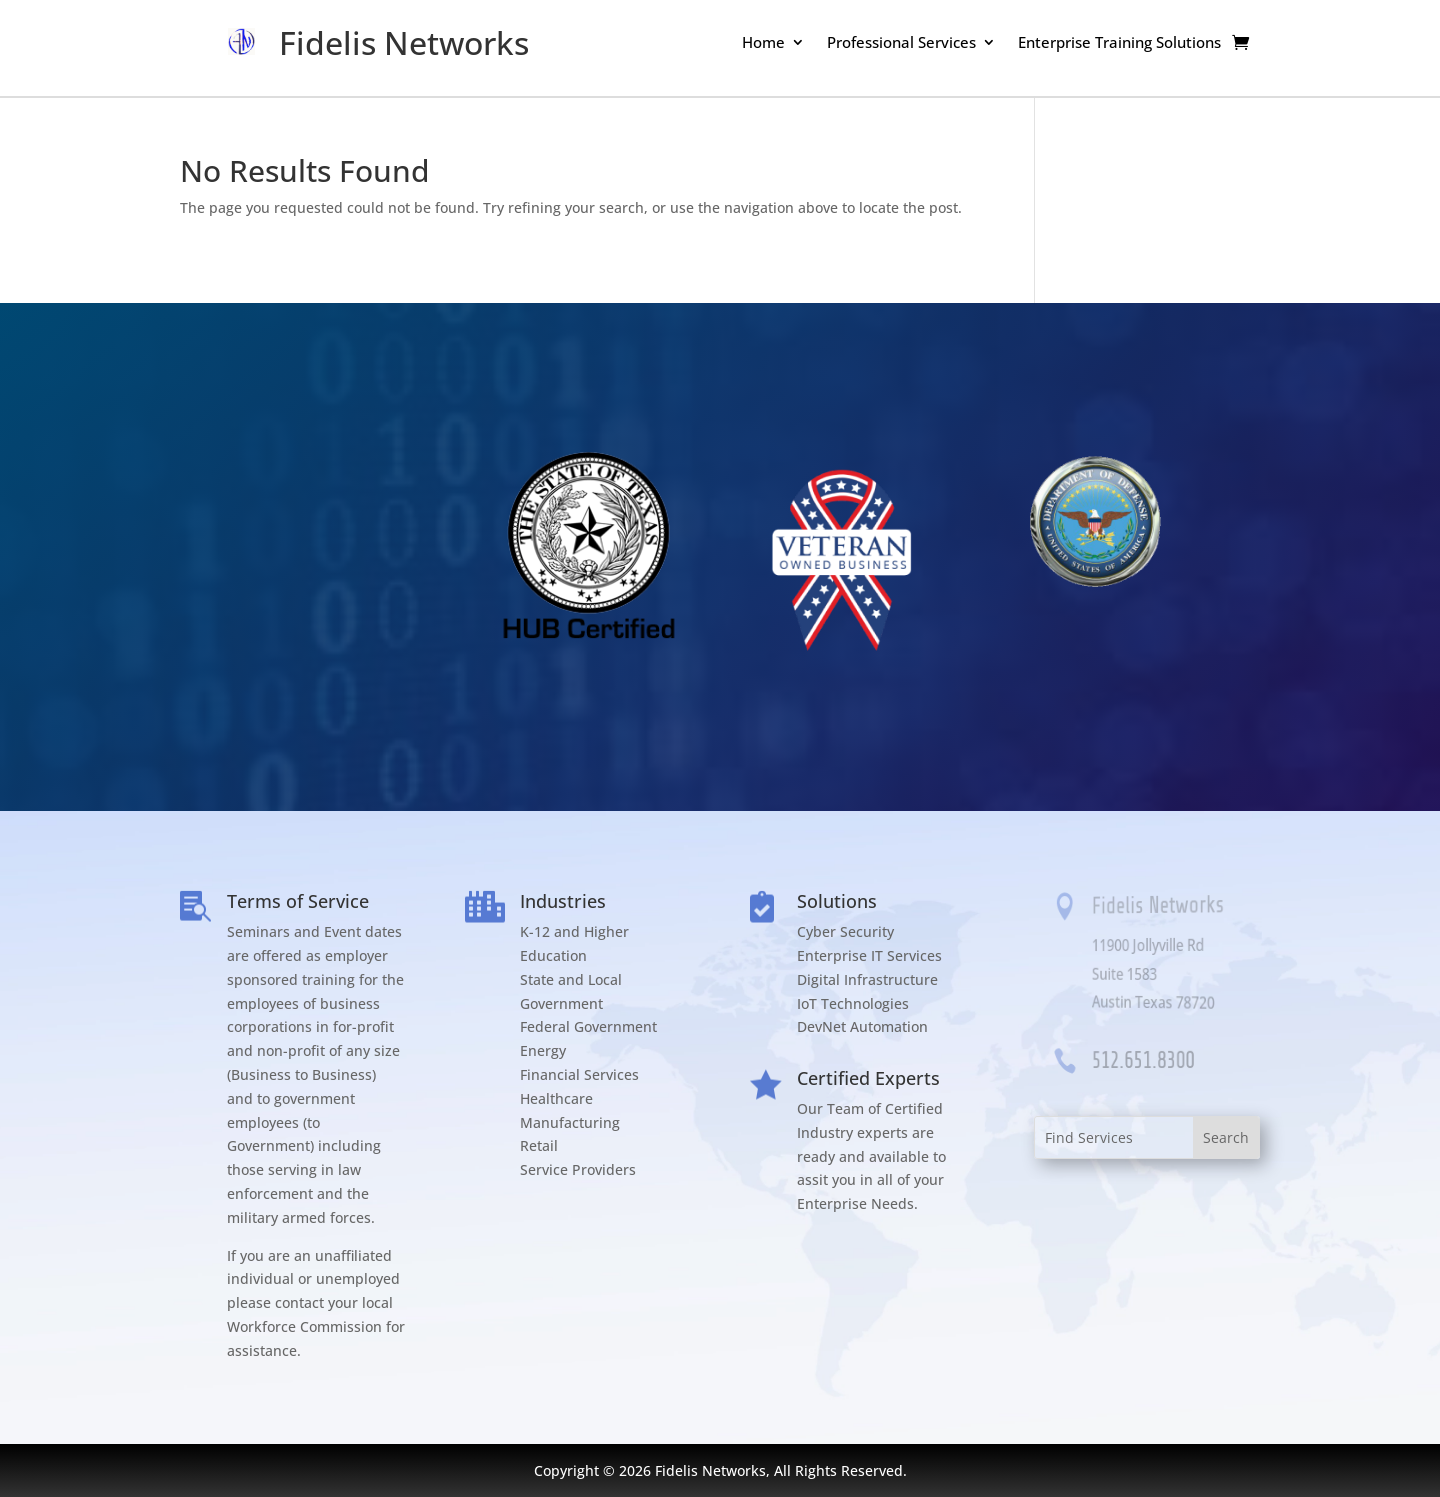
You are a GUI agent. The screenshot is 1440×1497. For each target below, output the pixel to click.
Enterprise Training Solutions (1119, 43)
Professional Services (901, 43)
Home (763, 43)
